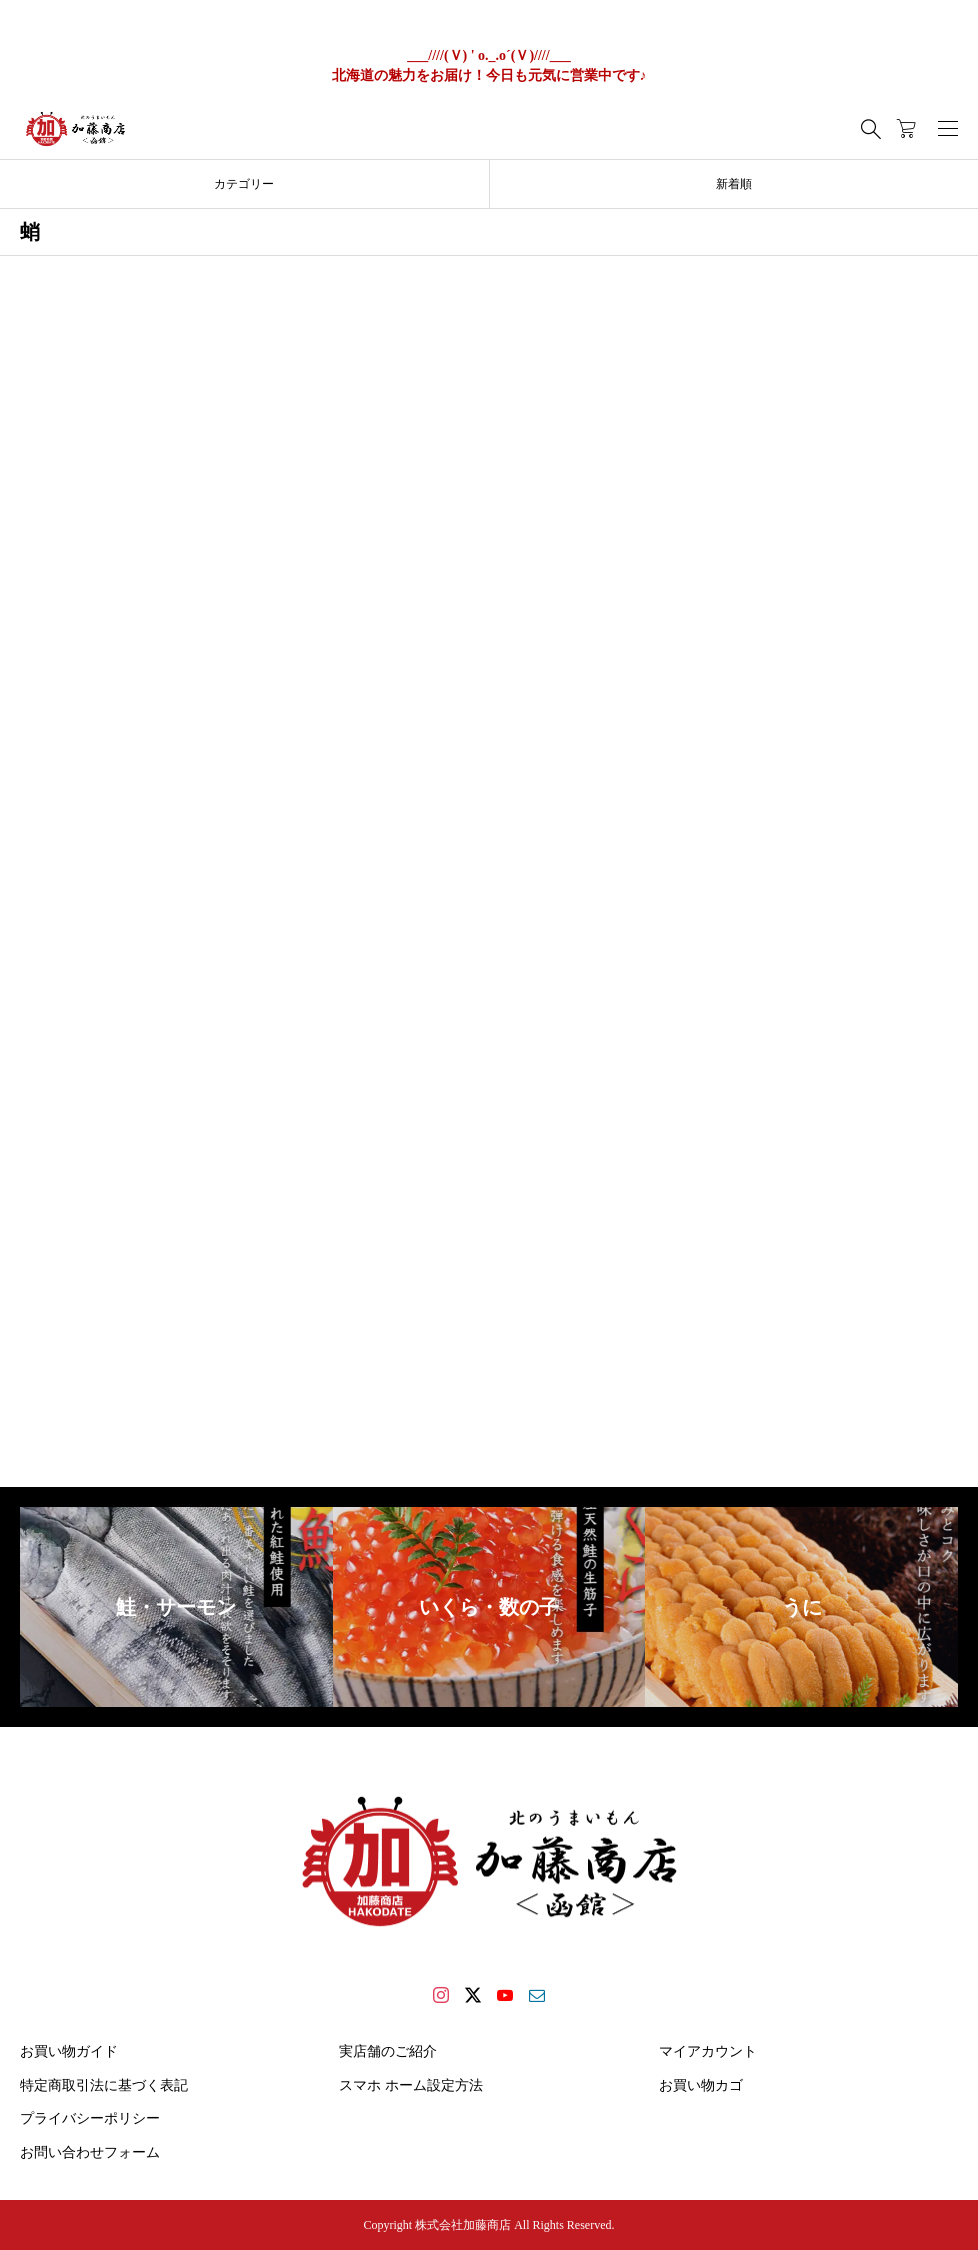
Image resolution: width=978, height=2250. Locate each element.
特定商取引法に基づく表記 (104, 2085)
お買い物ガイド (69, 2051)
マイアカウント (708, 2051)
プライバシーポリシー (90, 2118)
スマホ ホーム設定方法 (411, 2085)
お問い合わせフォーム (90, 2152)
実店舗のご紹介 (388, 2051)
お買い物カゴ (701, 2085)
